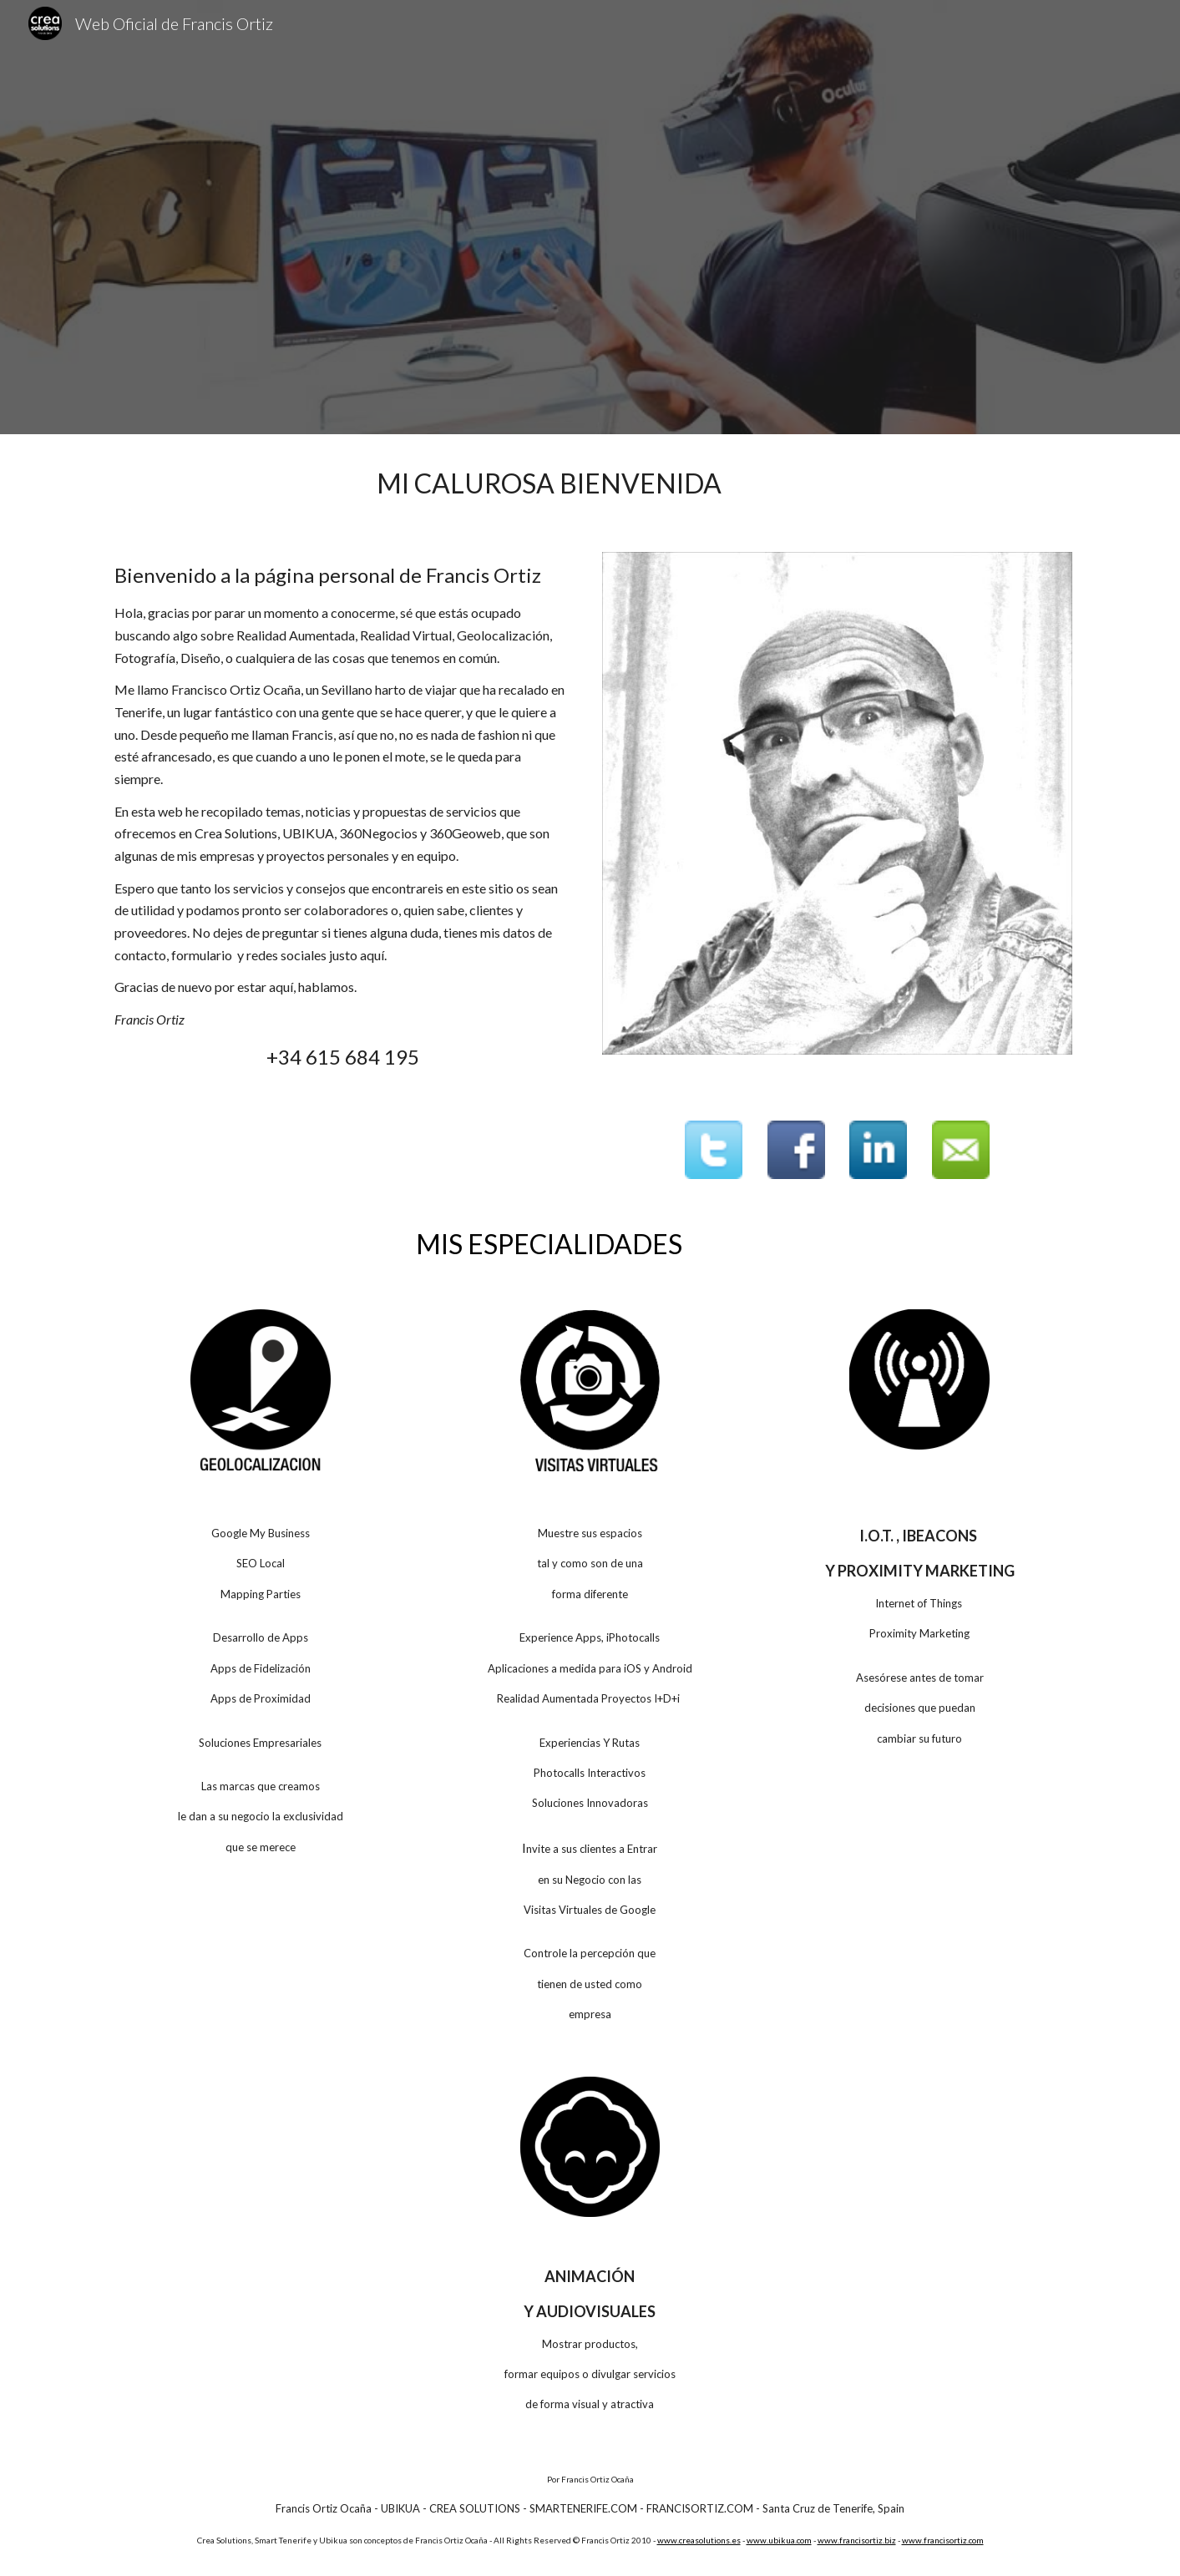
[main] (549, 483)
